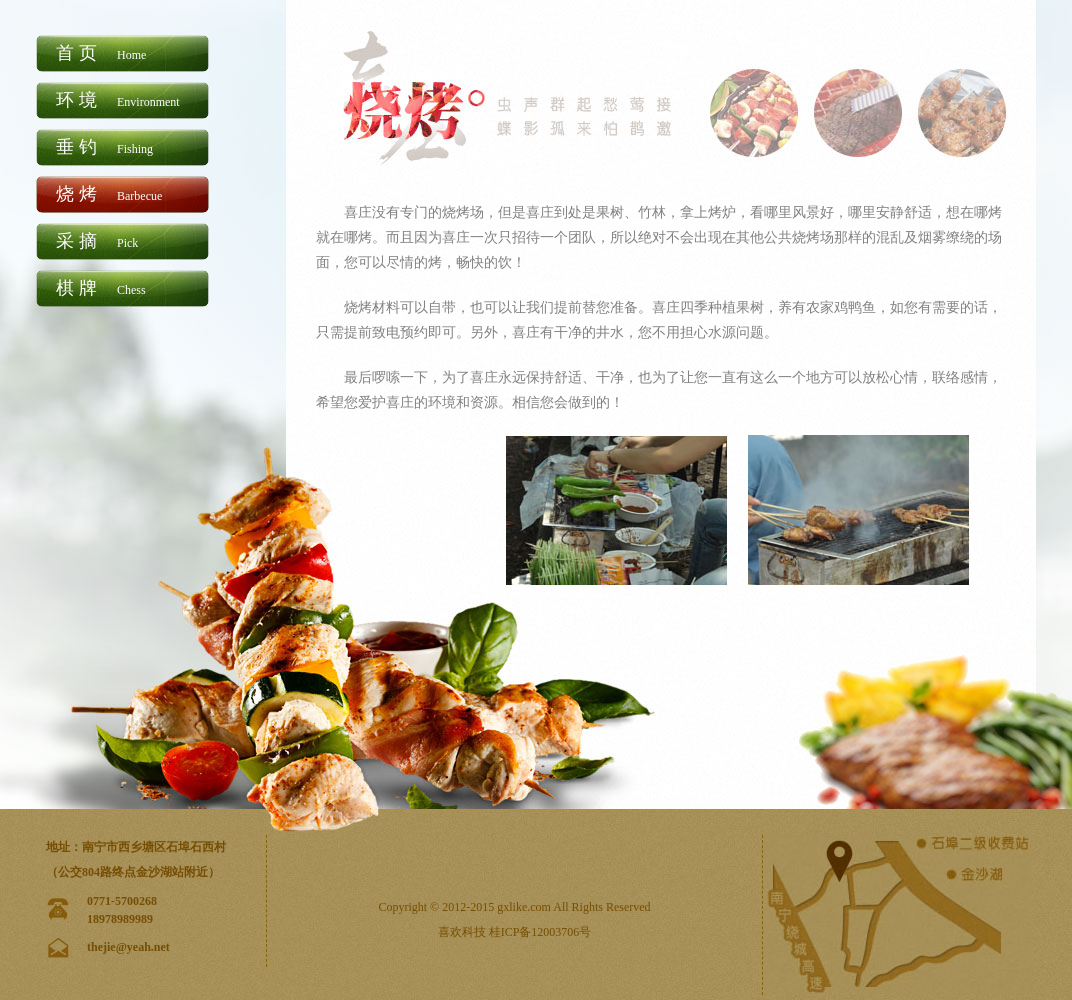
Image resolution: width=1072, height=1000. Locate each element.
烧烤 (109, 194)
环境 (118, 100)
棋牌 (101, 288)
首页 (101, 53)
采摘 (97, 241)
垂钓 (104, 147)
